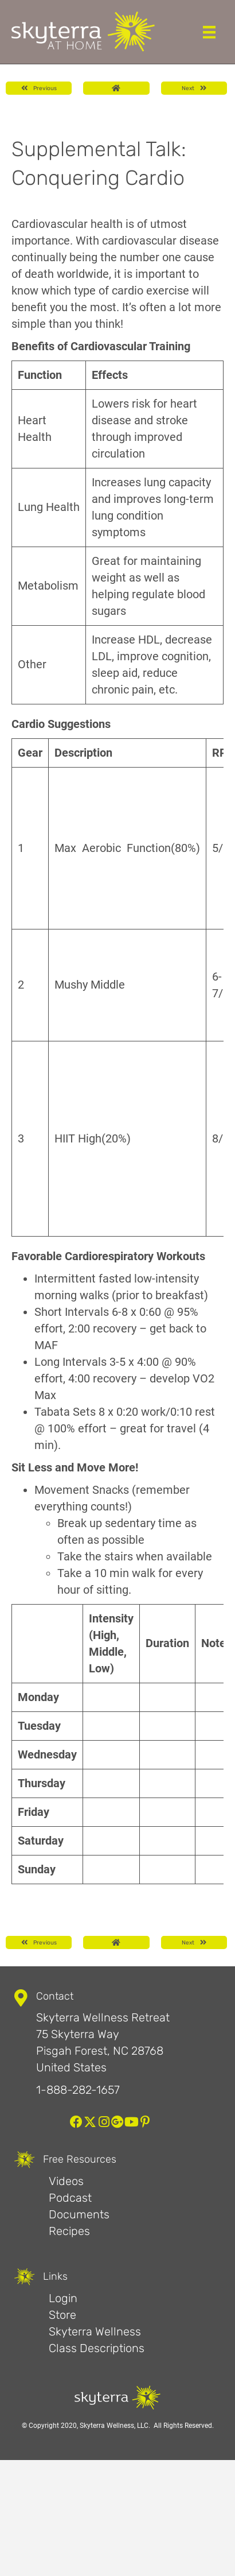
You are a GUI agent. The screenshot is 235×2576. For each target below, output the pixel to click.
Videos (66, 2181)
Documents (79, 2214)
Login (63, 2298)
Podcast (70, 2198)
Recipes (69, 2231)
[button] (76, 2122)
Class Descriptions (96, 2348)
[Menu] (209, 32)
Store (62, 2315)
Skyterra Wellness (95, 2331)
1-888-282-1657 (78, 2090)
